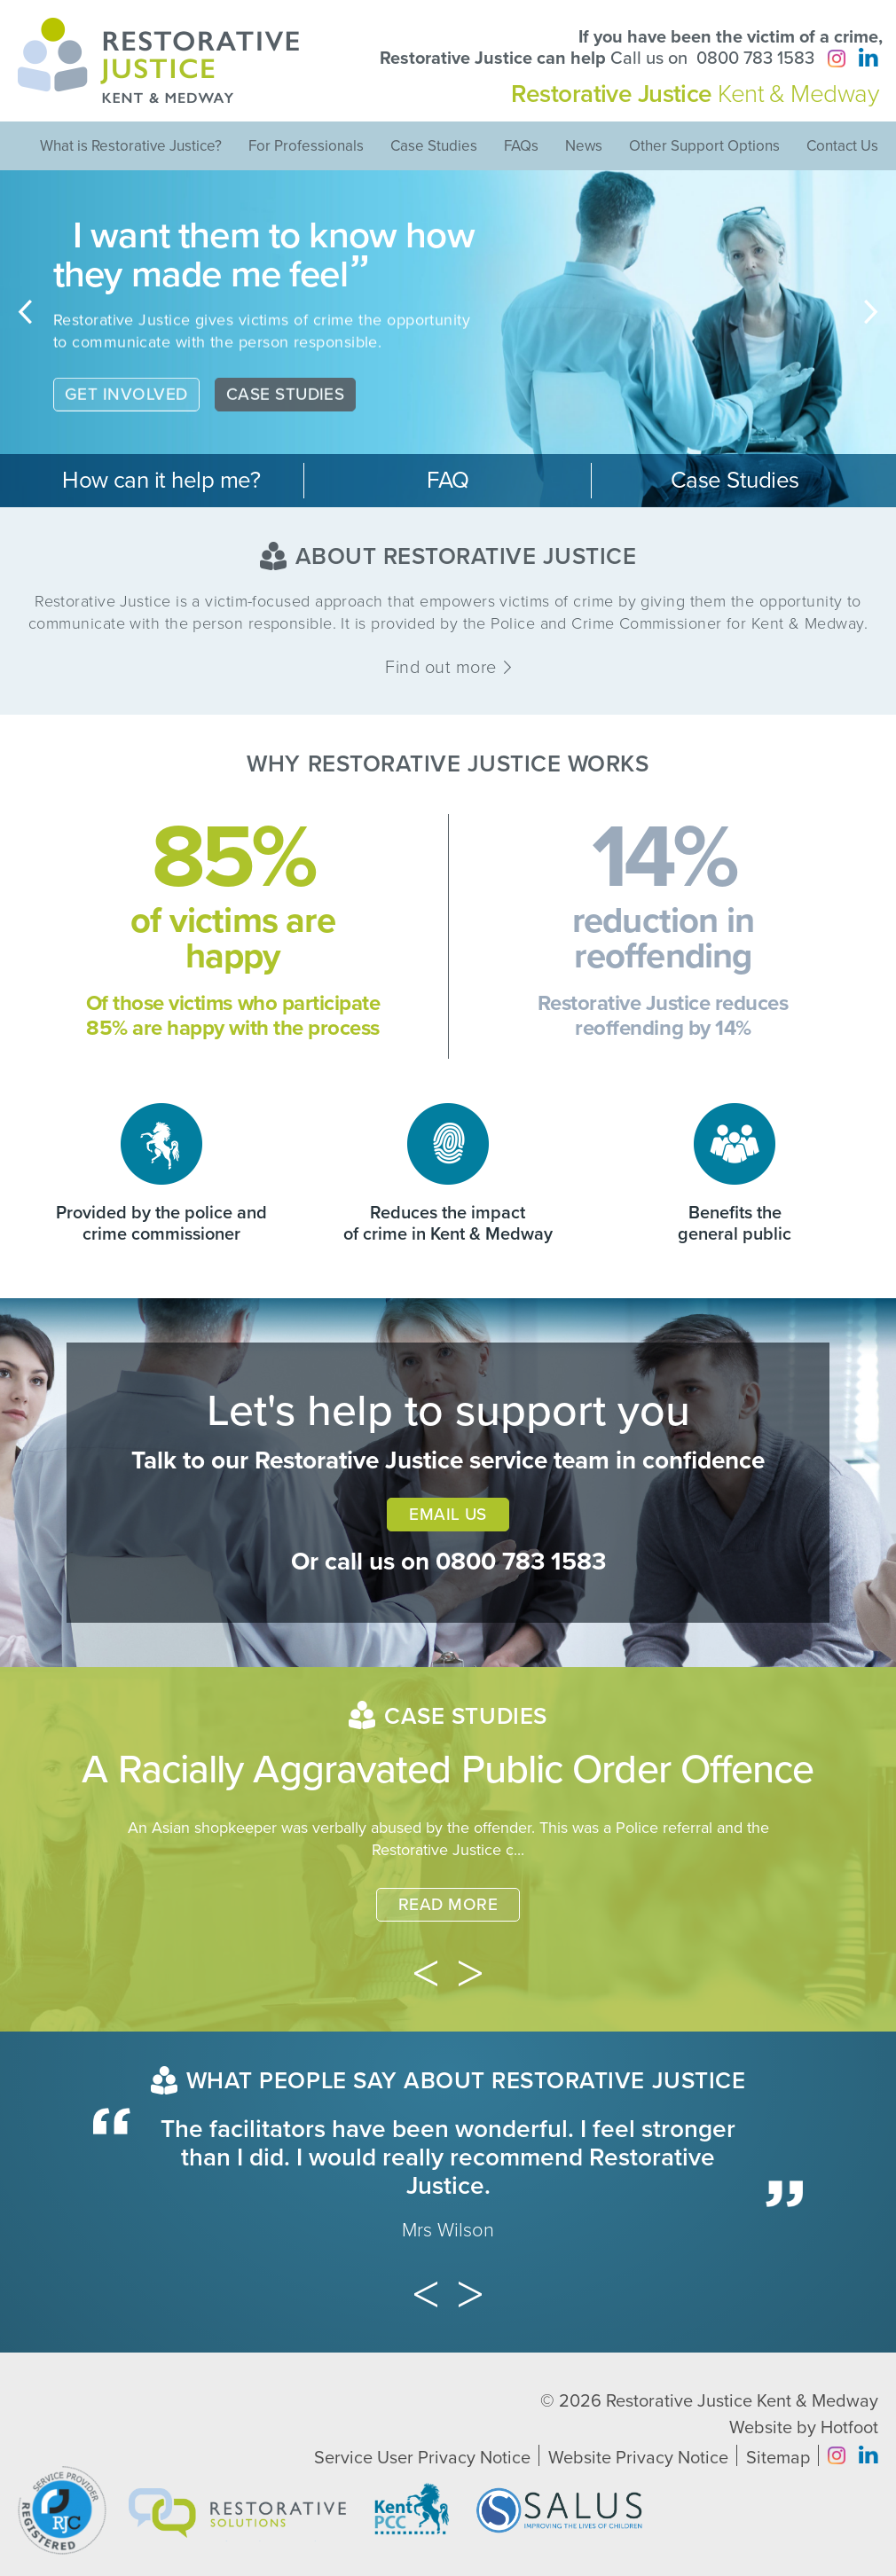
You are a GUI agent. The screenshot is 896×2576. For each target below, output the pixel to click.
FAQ (447, 480)
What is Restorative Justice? (131, 146)
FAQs (521, 146)
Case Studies (433, 146)
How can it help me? (161, 480)
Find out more (448, 667)
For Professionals (306, 146)
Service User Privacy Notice (422, 2458)
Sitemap (778, 2458)
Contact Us (842, 146)
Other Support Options (704, 146)
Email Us (448, 1514)
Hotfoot (849, 2428)
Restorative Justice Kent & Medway (742, 2401)
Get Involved (126, 409)
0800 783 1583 (755, 58)
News (583, 146)
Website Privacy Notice (638, 2458)
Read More (448, 1904)
